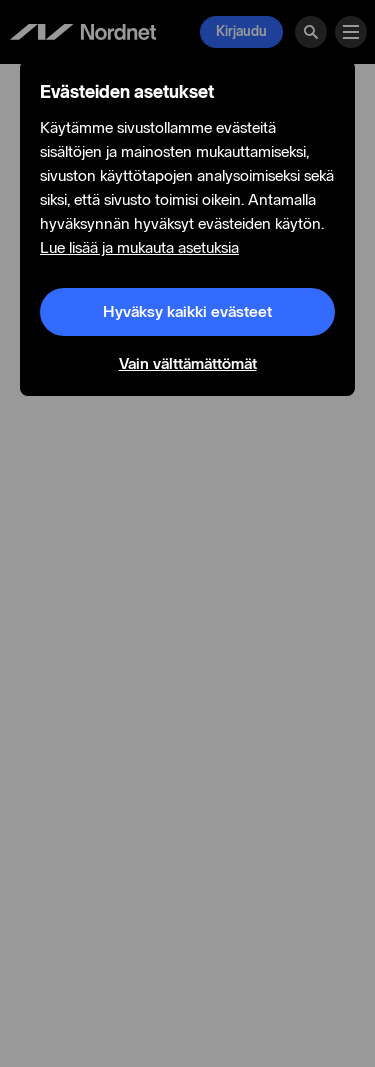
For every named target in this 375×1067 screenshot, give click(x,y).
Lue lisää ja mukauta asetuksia (139, 248)
